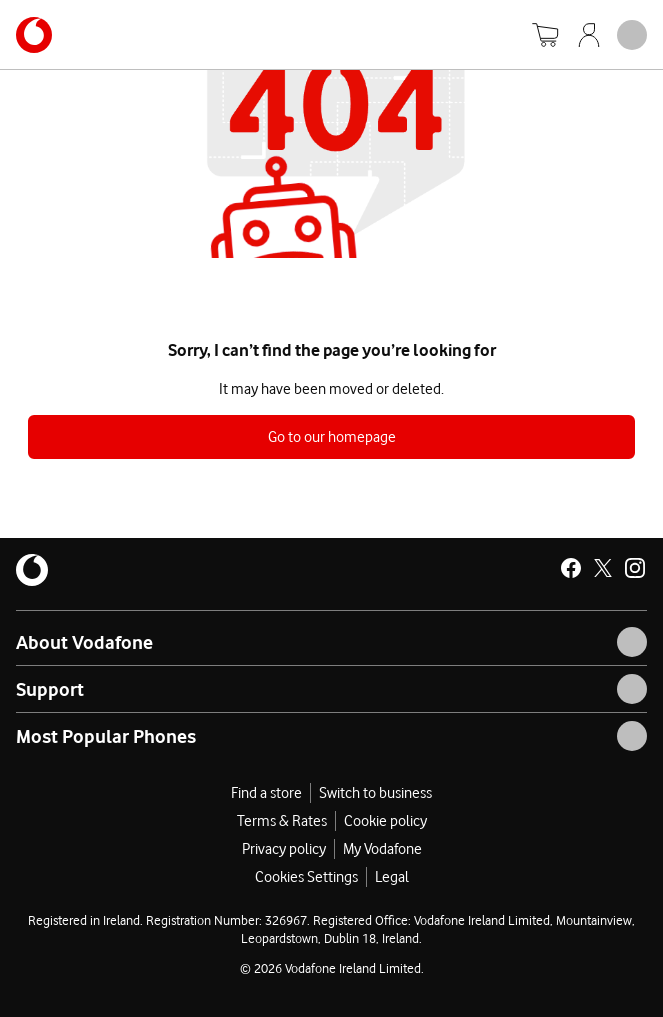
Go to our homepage (332, 437)
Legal (392, 877)
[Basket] (545, 35)
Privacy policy (284, 849)
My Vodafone (382, 849)
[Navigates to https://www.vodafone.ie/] (34, 35)
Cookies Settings (306, 877)
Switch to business (375, 793)
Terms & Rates (282, 821)
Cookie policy (385, 821)
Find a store (266, 793)
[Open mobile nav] (632, 35)
